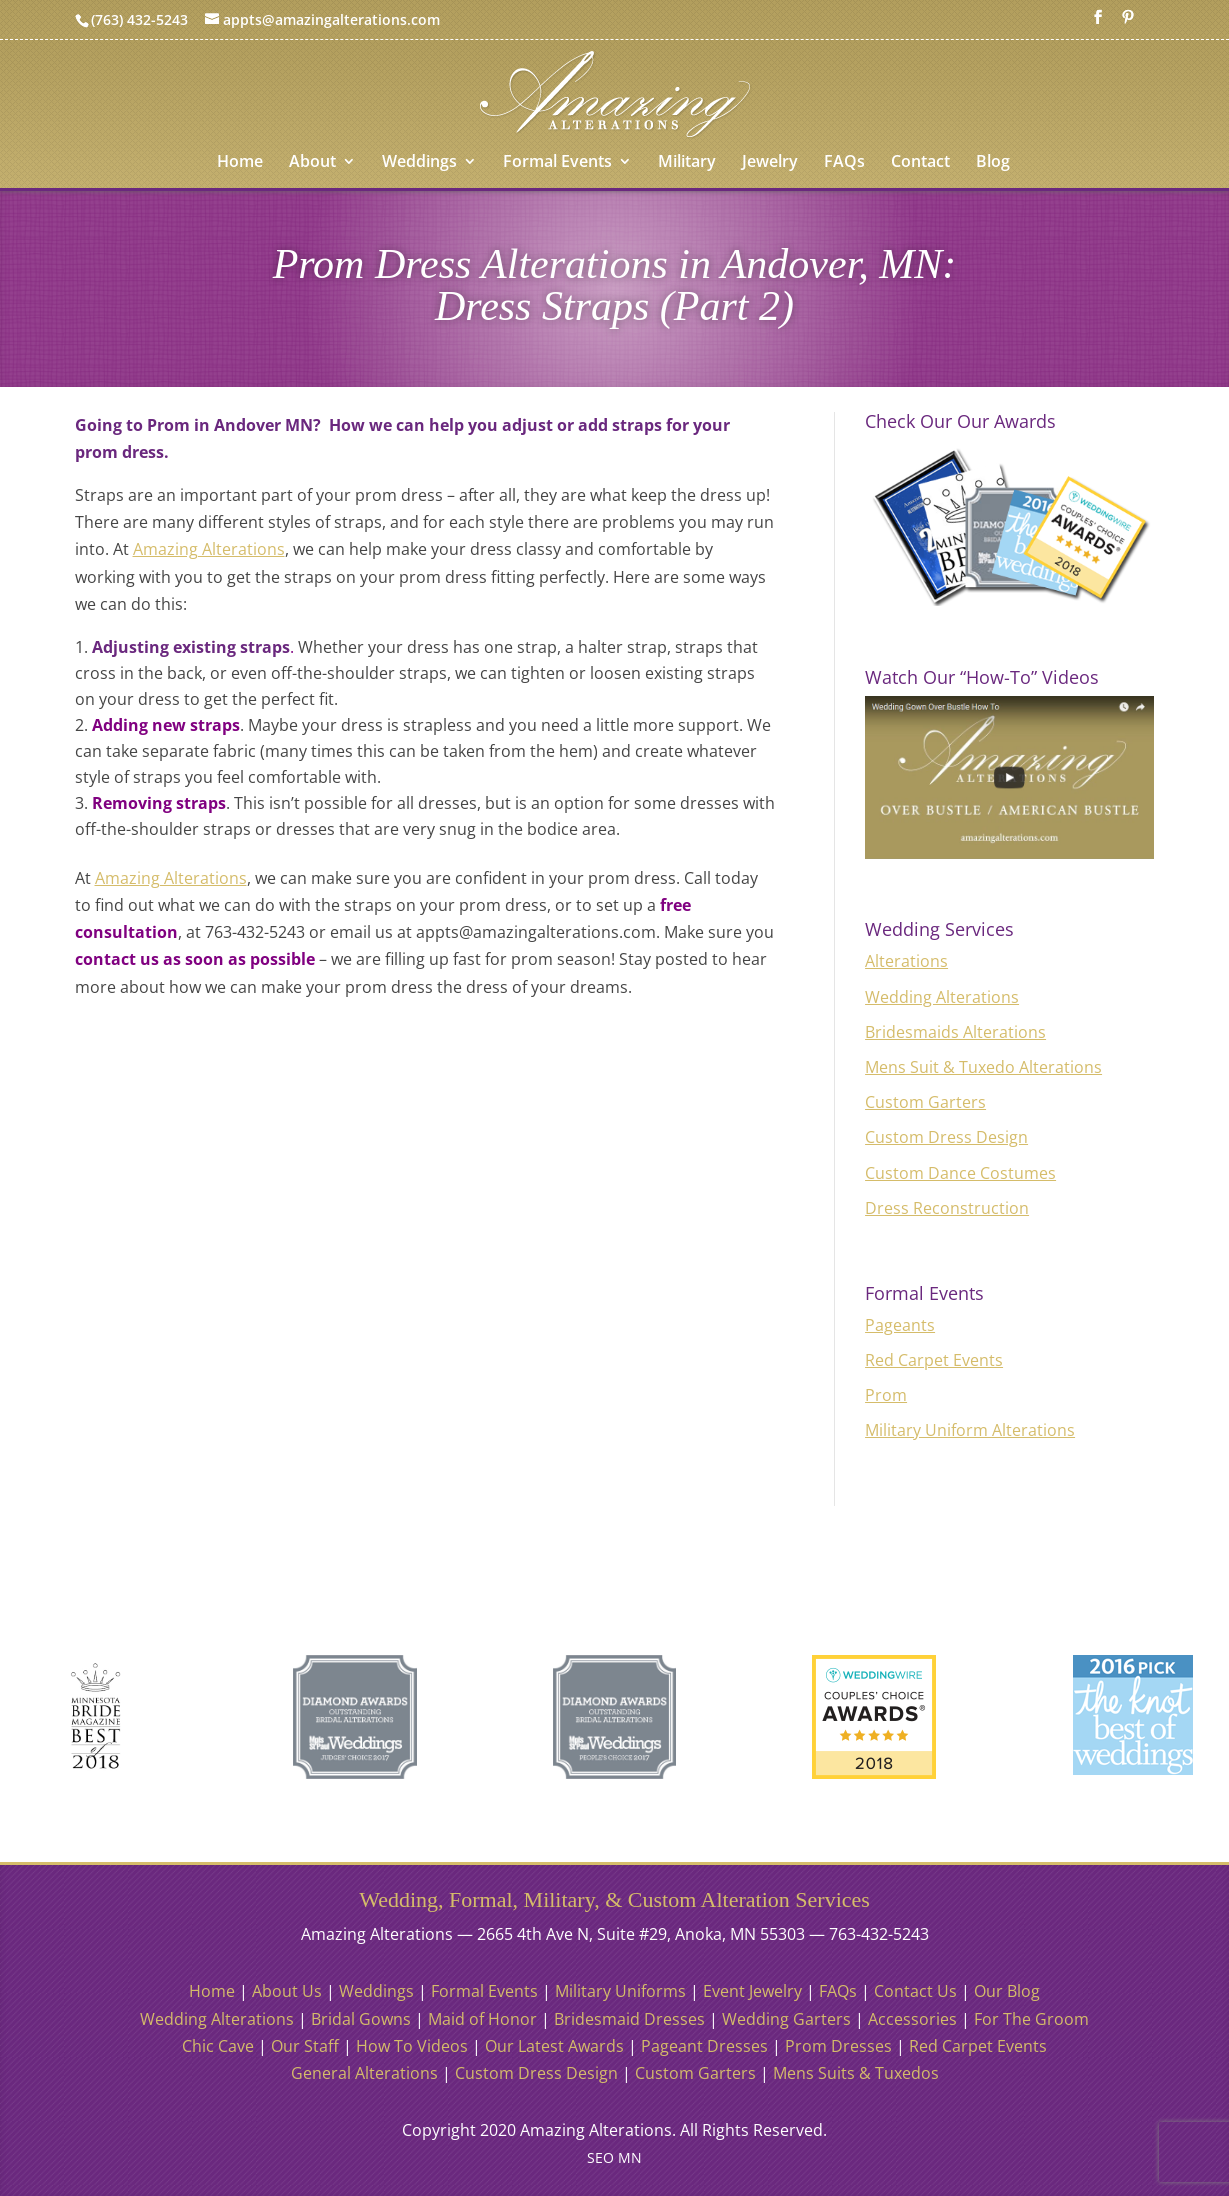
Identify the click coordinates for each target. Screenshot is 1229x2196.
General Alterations (364, 2073)
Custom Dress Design (946, 1137)
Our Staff (305, 2046)
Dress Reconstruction (947, 1208)
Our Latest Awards (554, 2046)
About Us (287, 1991)
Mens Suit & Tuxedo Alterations (983, 1067)
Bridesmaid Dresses (629, 2019)
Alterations (906, 961)
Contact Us (915, 1991)
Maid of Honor (482, 2019)
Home (240, 163)
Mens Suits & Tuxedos (856, 2073)
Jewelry (770, 163)
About (312, 163)
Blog (993, 163)
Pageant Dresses (704, 2046)
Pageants (900, 1325)
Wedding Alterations (942, 997)
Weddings (419, 163)
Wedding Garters (786, 2019)
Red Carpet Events (934, 1360)
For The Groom (1031, 2019)
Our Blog (1007, 1991)
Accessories (912, 2019)
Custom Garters (925, 1102)
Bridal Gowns (361, 2019)
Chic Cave (218, 2046)
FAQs (844, 163)
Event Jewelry (752, 1991)
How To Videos (412, 2046)
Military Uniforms (620, 1991)
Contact (920, 163)
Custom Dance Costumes (960, 1173)
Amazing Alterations (209, 549)
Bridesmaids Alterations (955, 1032)
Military (687, 163)
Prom (886, 1395)
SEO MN (614, 2157)
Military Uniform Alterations (970, 1430)
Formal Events (557, 163)
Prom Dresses (838, 2046)
